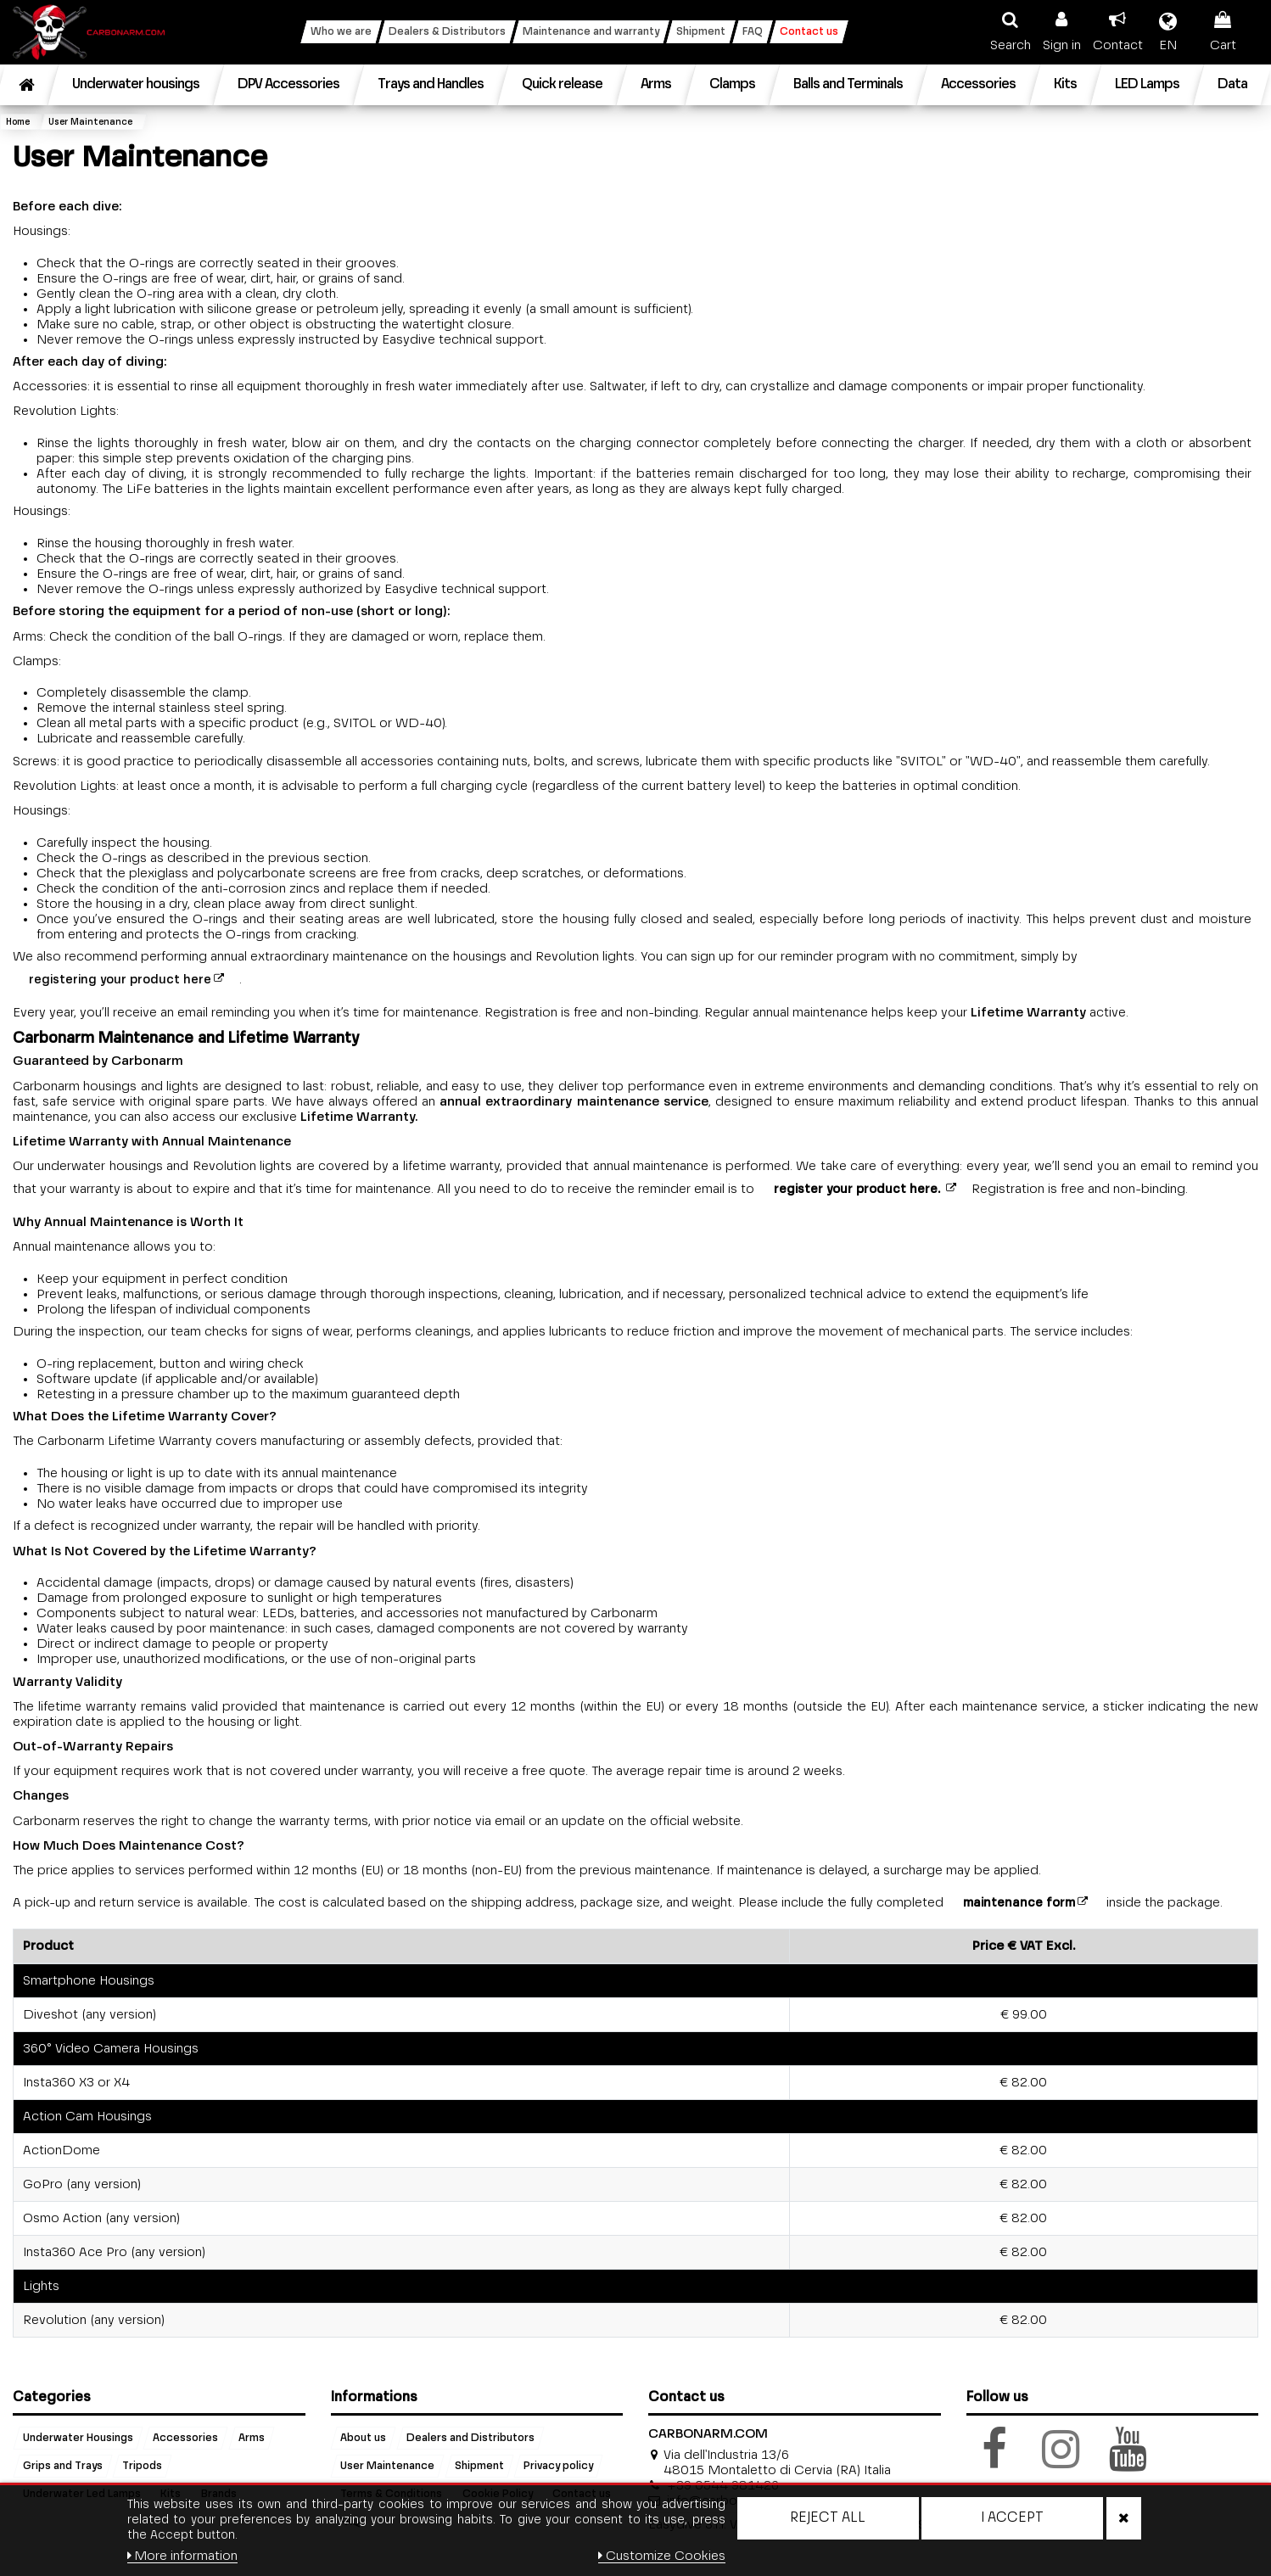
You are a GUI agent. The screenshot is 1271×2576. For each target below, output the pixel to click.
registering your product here (120, 980)
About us (363, 2438)
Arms (251, 2438)
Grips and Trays (63, 2466)
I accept (1012, 2518)
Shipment (479, 2466)
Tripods (142, 2466)
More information (182, 2556)
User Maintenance (387, 2466)
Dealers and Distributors (470, 2438)
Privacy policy (558, 2466)
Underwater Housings (78, 2438)
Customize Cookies (661, 2556)
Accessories (185, 2438)
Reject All (827, 2518)
